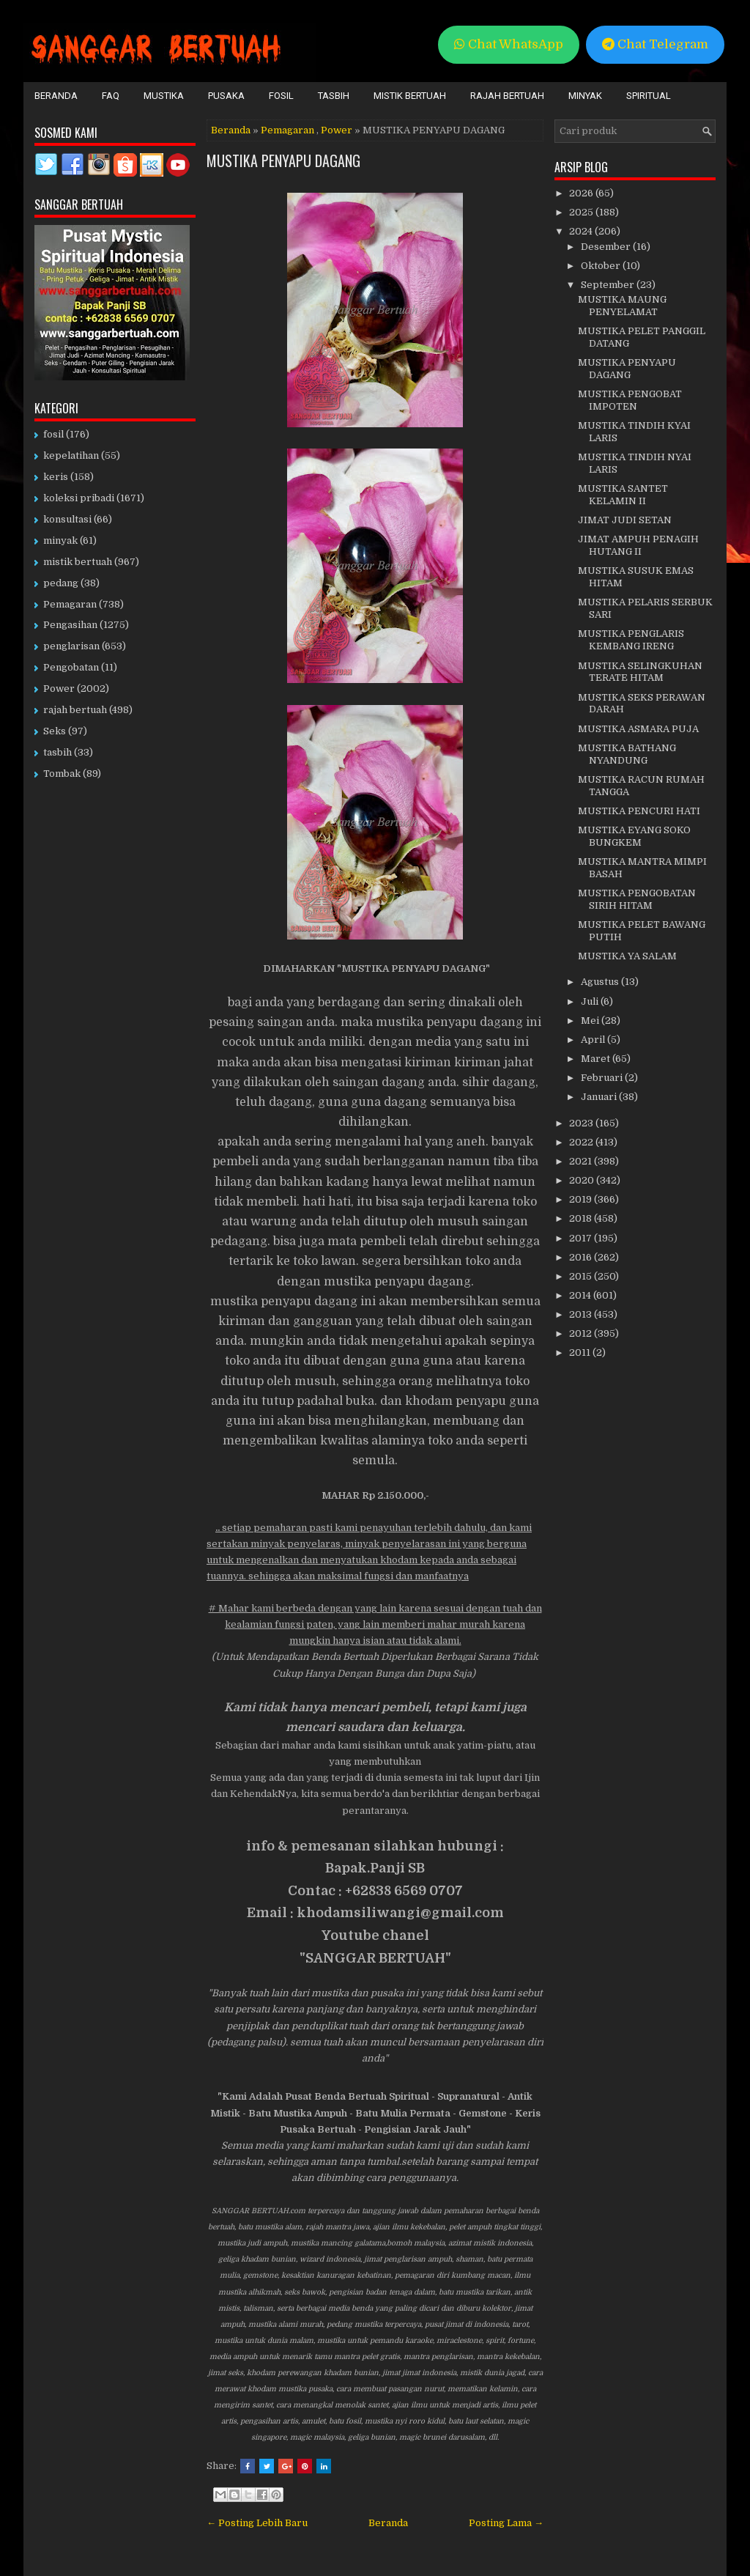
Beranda (56, 95)
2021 (581, 1161)
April (594, 1039)
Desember (607, 246)
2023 (582, 1123)
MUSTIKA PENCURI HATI (639, 810)
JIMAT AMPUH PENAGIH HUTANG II (638, 545)
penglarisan (71, 646)
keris (55, 476)
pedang (60, 582)
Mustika (164, 95)
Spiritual (648, 95)
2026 (582, 193)
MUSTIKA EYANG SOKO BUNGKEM (634, 836)
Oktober (602, 265)
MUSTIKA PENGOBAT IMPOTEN (630, 400)
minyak (60, 540)
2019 (581, 1199)
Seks (54, 731)
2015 (581, 1276)
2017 (581, 1238)
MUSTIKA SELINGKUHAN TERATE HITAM (640, 672)
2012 (581, 1333)
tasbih (57, 752)
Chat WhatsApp (508, 44)
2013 (581, 1314)
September (608, 284)
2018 (581, 1218)
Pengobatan (71, 667)
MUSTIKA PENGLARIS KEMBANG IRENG (631, 640)
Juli (591, 1001)
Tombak (62, 773)
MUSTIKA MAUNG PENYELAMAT (622, 305)
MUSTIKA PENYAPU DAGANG (283, 160)
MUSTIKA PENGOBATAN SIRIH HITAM (637, 899)
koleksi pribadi (78, 497)
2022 (582, 1142)
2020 (582, 1180)
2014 (581, 1295)
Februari (603, 1077)
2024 (582, 231)
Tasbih (333, 95)
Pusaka (226, 95)
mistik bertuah (77, 561)
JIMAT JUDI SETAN (625, 519)
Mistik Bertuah (410, 95)
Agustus (601, 981)
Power (336, 130)
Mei (591, 1020)
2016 (581, 1257)
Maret (596, 1058)
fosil (53, 434)
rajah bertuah (75, 709)
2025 (582, 212)
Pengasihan (70, 624)
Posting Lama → (506, 2522)
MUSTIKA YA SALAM (627, 956)
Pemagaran (287, 130)
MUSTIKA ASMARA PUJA (638, 728)
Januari (600, 1096)
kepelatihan (71, 455)
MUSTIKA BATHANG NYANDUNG (627, 754)
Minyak (585, 95)
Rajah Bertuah (507, 95)
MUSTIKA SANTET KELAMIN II (623, 494)
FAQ (110, 95)
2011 (581, 1352)
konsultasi (67, 519)
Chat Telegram (655, 44)
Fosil (281, 95)
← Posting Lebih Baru (257, 2522)
